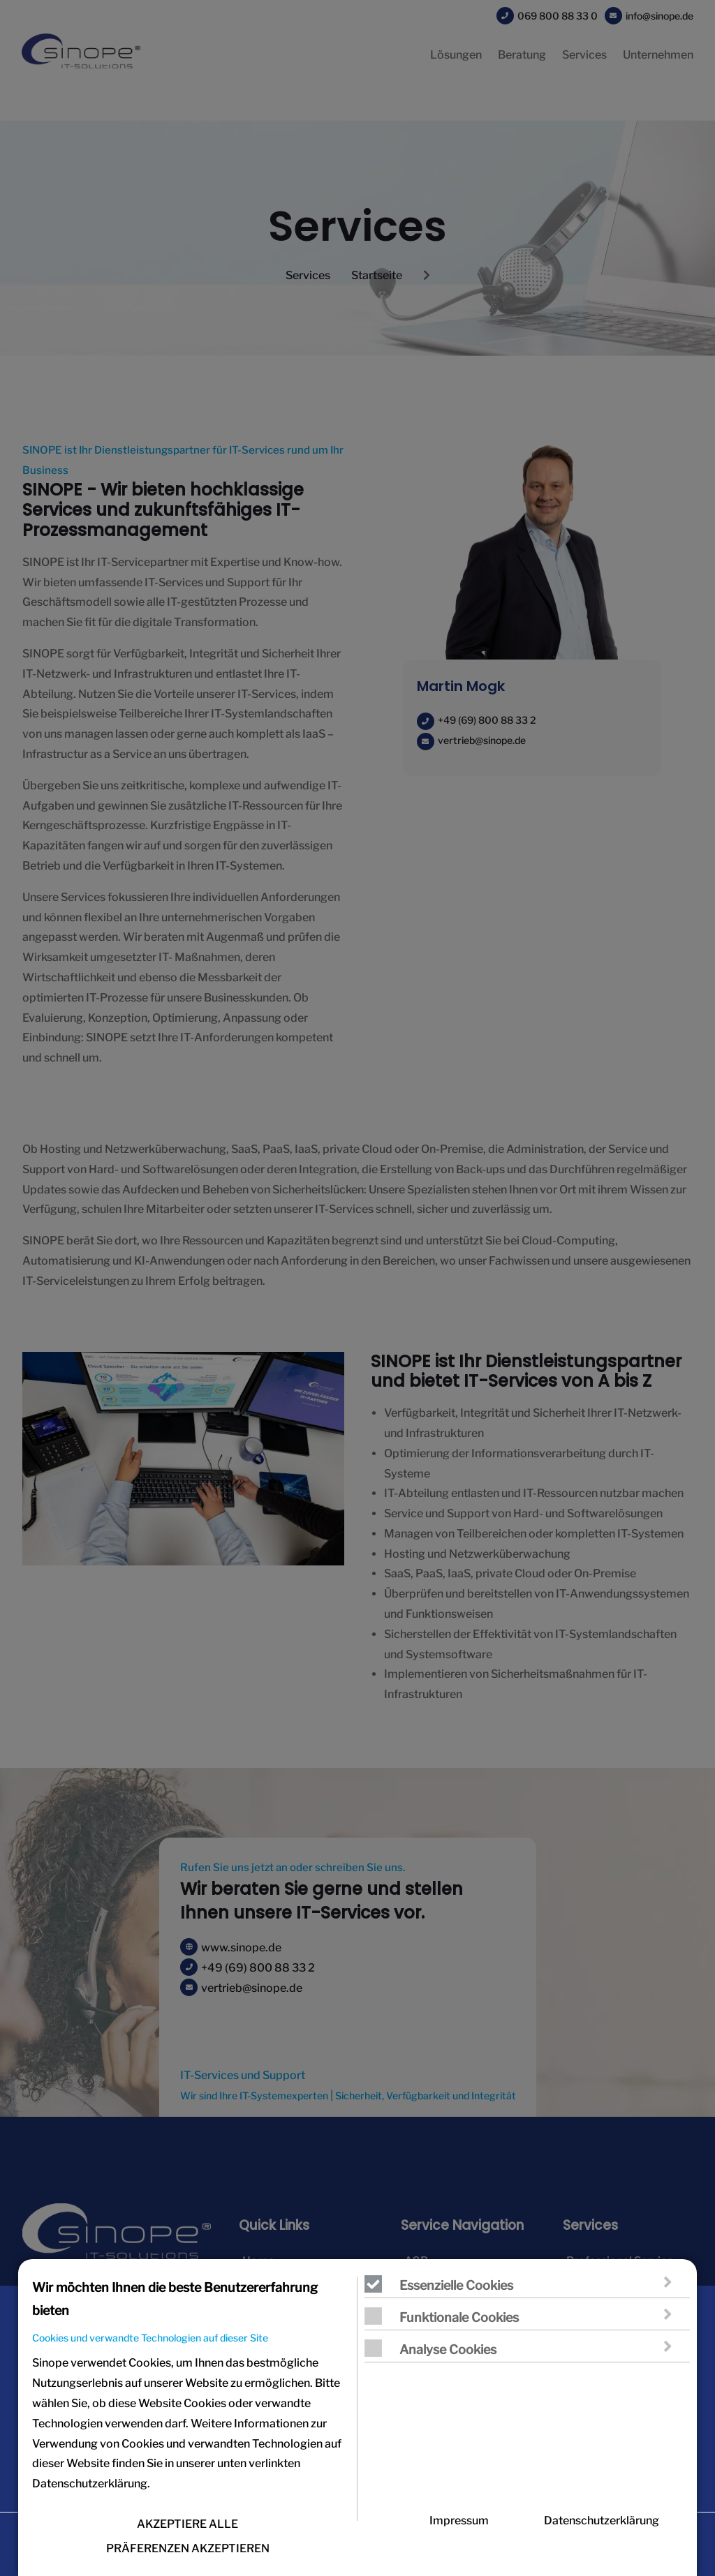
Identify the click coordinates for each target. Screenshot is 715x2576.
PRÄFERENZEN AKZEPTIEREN (188, 2561)
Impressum (459, 2533)
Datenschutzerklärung (602, 2533)
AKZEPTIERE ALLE (187, 2537)
